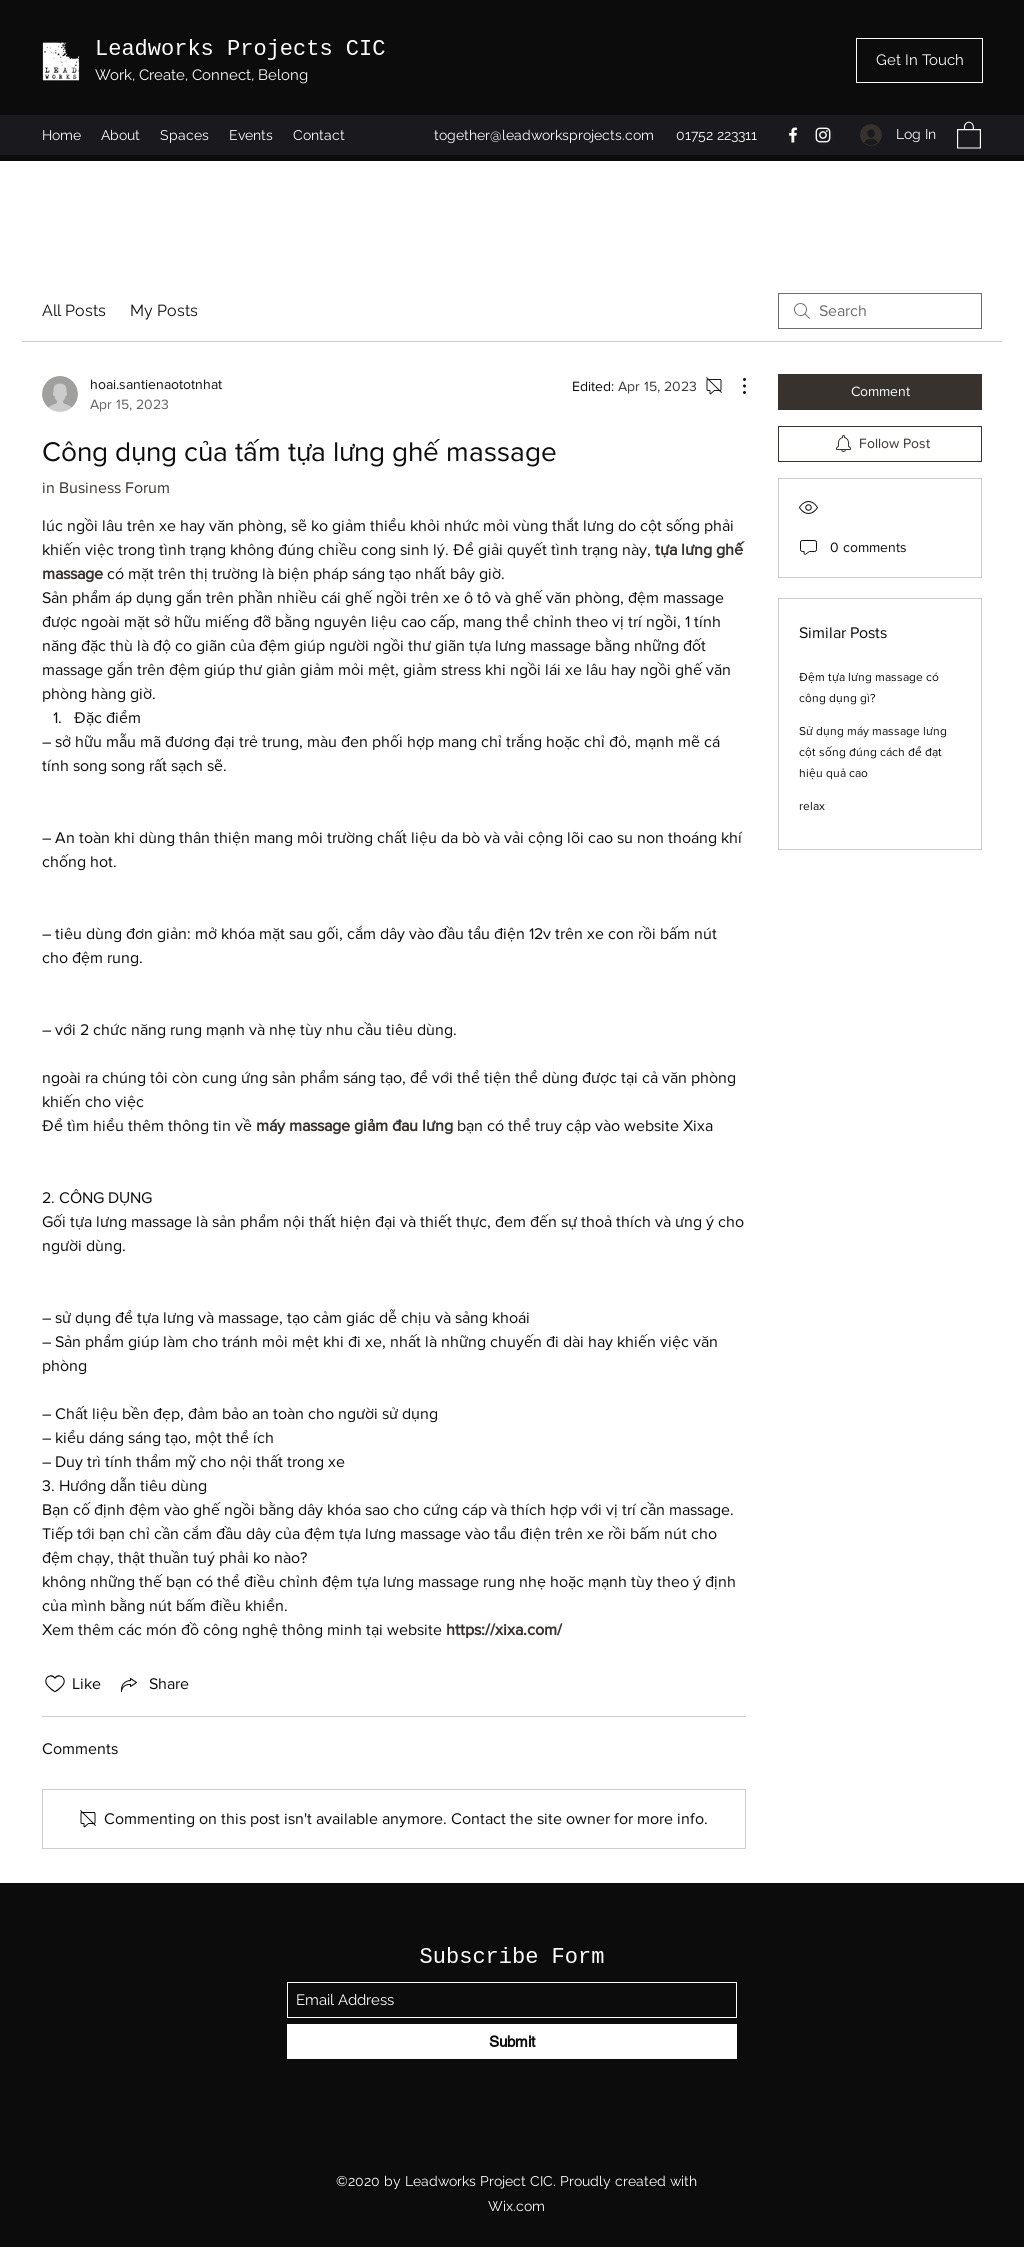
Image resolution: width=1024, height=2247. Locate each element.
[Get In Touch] (919, 60)
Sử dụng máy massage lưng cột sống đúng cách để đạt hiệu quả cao (873, 752)
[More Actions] (734, 386)
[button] (969, 134)
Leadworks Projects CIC (240, 49)
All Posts (74, 310)
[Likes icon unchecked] (55, 1684)
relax (812, 806)
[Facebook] (793, 135)
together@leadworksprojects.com (544, 135)
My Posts (164, 310)
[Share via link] (153, 1684)
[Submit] (512, 2041)
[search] (880, 311)
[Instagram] (823, 135)
